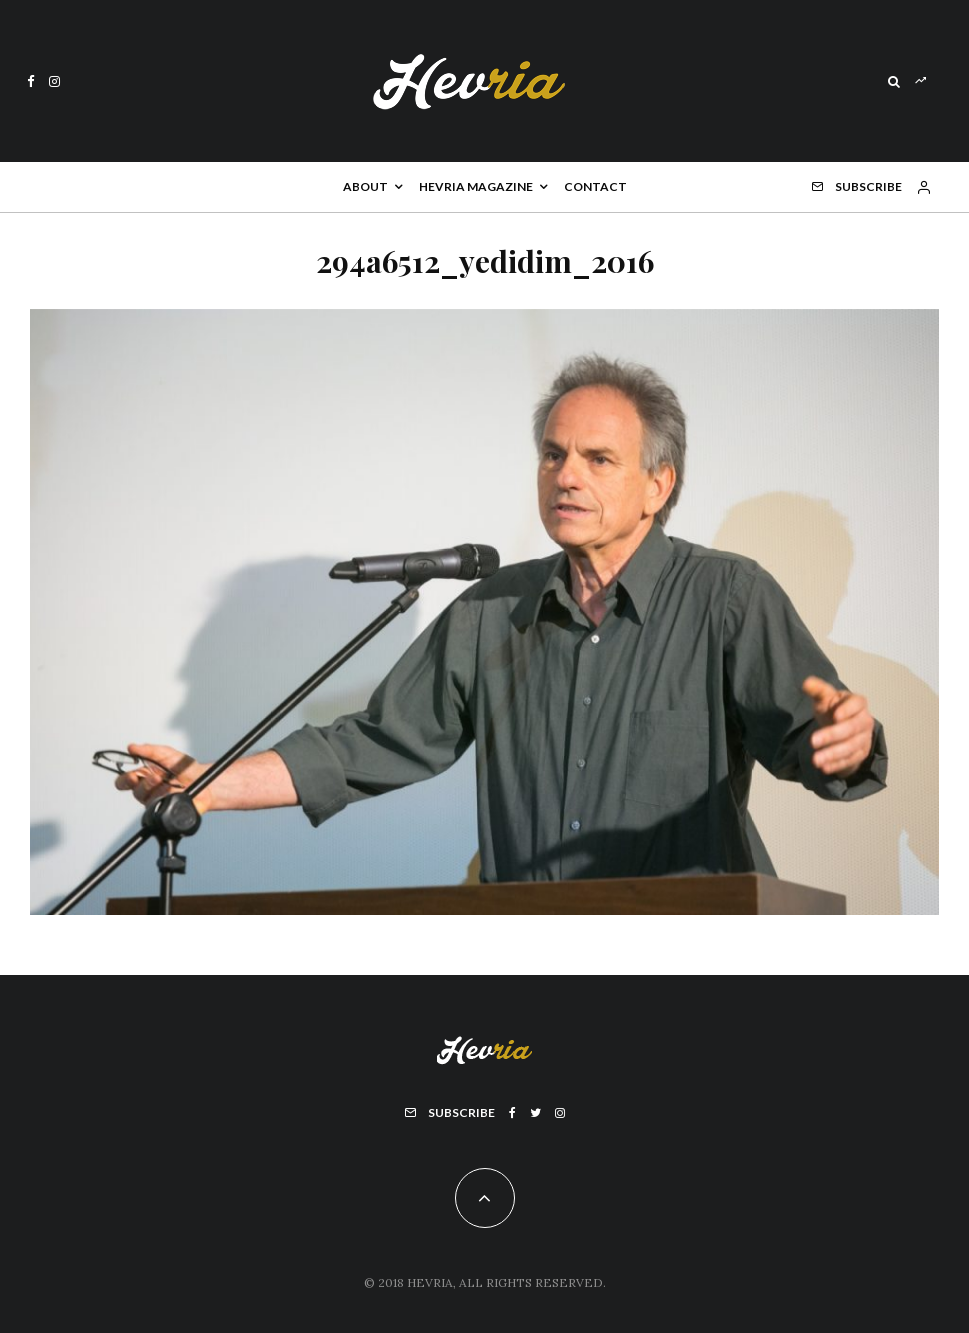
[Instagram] (54, 81)
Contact (595, 186)
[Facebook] (31, 81)
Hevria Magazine (476, 186)
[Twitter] (535, 1113)
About (365, 186)
